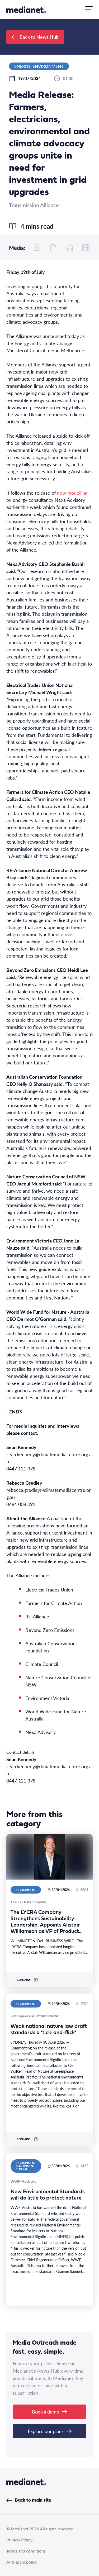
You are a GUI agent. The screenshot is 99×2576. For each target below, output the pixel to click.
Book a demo (49, 2411)
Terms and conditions (26, 2551)
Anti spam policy (21, 2562)
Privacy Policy (19, 2540)
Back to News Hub (35, 37)
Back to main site (28, 2500)
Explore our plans (50, 2431)
